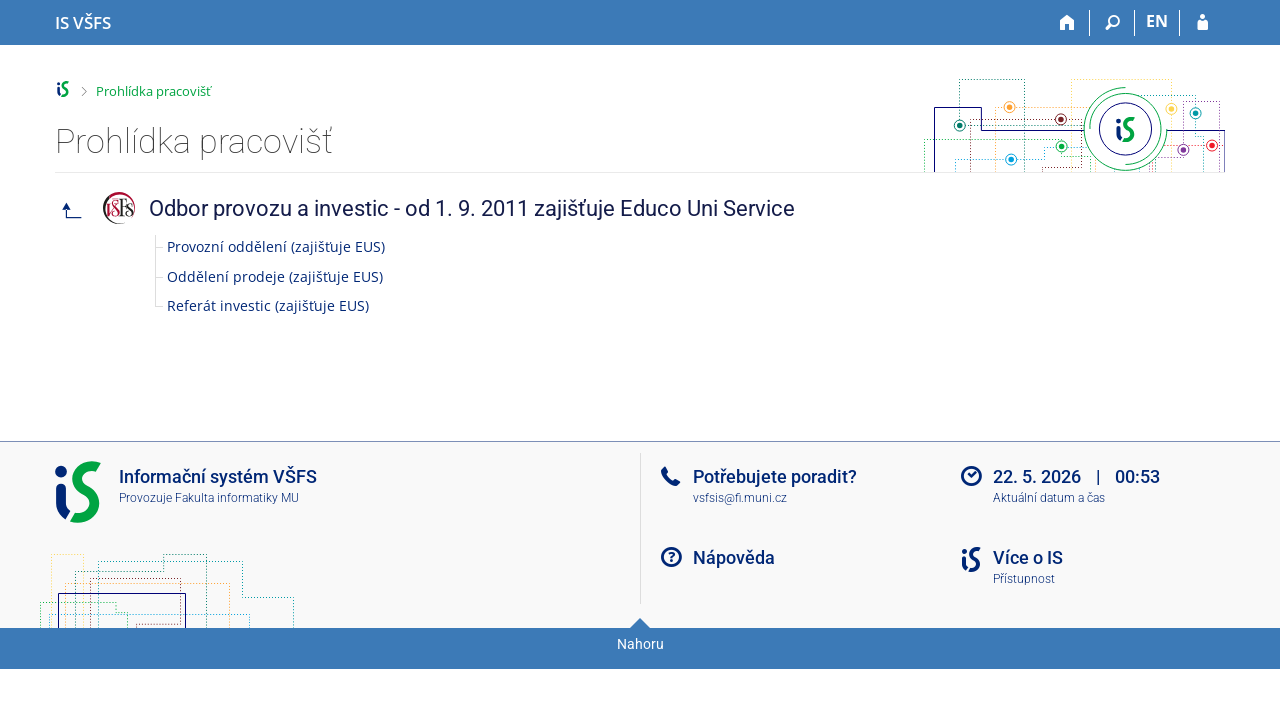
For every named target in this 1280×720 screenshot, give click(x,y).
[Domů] (1067, 23)
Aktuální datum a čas (1049, 498)
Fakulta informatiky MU (237, 498)
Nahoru (640, 644)
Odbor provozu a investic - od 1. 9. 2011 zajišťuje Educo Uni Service (472, 208)
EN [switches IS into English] (1157, 21)
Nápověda (734, 557)
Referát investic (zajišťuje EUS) (268, 305)
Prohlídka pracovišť (153, 91)
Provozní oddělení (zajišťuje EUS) (276, 246)
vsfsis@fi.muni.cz (740, 498)
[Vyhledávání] (1112, 23)
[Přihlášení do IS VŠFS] (1202, 23)
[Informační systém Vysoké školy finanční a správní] (83, 23)
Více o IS (1028, 557)
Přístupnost (1024, 579)
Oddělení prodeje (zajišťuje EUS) (275, 276)
